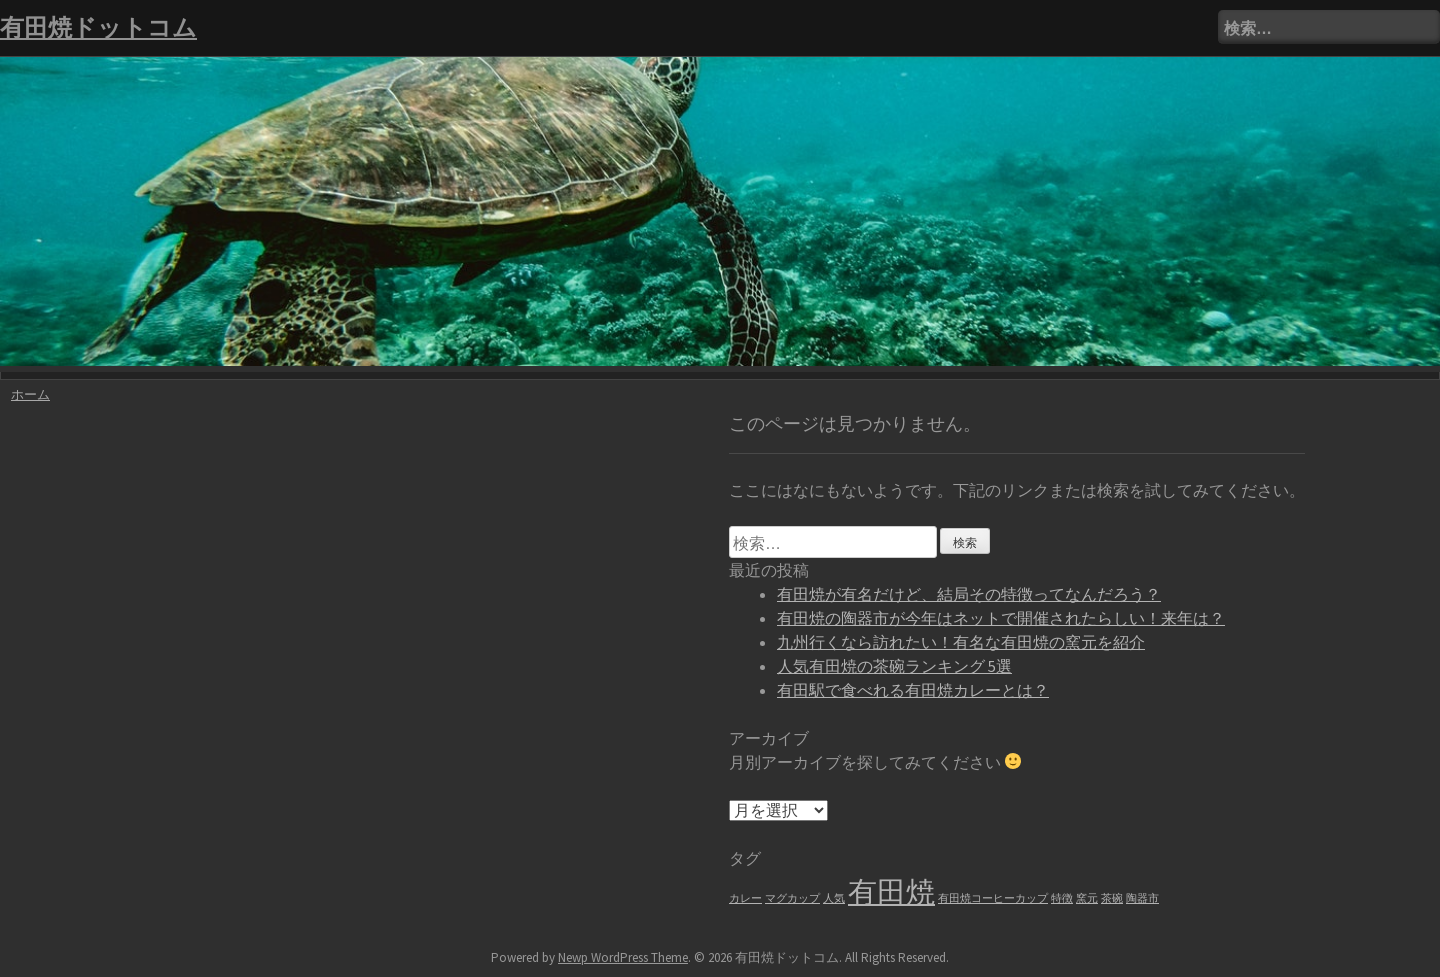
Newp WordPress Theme (623, 957)
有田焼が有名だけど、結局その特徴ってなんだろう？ (969, 594)
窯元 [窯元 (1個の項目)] (1087, 898)
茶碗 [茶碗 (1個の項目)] (1112, 898)
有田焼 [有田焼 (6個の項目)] (891, 891)
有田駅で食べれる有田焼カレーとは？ (913, 690)
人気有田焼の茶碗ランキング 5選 (894, 666)
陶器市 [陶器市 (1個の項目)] (1142, 898)
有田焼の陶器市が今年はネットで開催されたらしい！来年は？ (1001, 618)
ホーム (30, 394)
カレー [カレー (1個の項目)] (745, 898)
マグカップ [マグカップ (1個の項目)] (792, 898)
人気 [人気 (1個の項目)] (834, 898)
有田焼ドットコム (98, 27)
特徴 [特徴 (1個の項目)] (1062, 898)
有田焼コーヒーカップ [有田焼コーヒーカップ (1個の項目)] (993, 898)
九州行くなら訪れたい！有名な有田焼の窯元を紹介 (961, 642)
